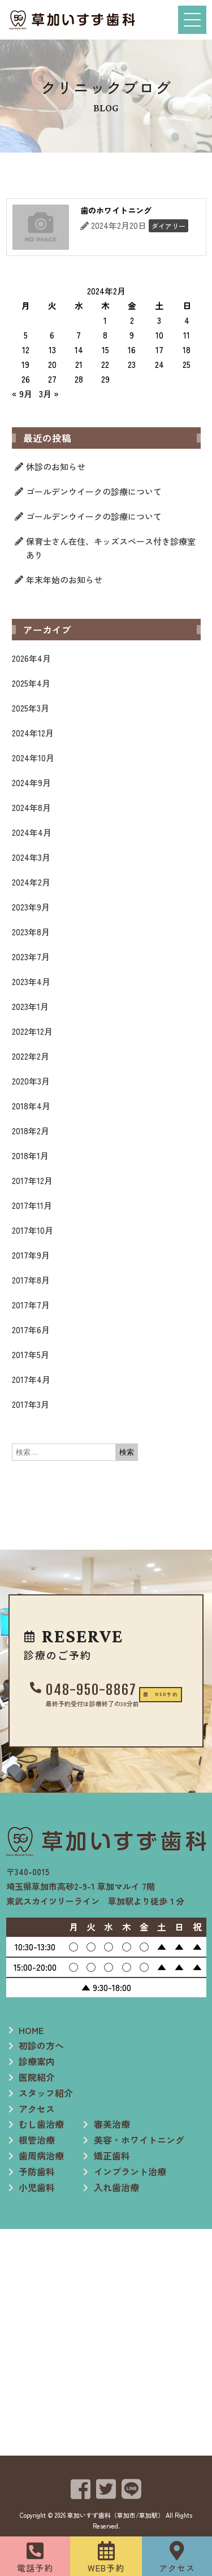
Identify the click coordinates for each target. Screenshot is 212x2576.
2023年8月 (31, 932)
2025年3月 (30, 708)
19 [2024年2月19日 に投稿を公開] (25, 364)
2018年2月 (30, 1131)
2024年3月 (31, 857)
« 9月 (22, 394)
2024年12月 (33, 733)
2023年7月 (31, 956)
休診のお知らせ (55, 466)
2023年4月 (31, 981)
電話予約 (35, 2568)
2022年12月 (32, 1031)
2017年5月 (30, 1354)
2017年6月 (31, 1329)
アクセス (177, 2568)
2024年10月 (33, 758)
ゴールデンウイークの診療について (94, 491)
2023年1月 (30, 1006)
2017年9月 (31, 1255)
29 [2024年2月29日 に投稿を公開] (105, 379)
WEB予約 (106, 2568)
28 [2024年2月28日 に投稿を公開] (79, 379)
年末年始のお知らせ (64, 580)
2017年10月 (32, 1230)
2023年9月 (31, 907)
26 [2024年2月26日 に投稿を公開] (25, 379)
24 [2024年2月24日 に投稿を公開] (159, 364)
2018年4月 (31, 1106)
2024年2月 (31, 882)
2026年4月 (31, 658)
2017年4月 (31, 1379)
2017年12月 (32, 1180)
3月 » (49, 394)
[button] (106, 1715)
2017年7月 (31, 1305)
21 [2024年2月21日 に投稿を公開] (79, 364)
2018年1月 (30, 1155)
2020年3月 (31, 1081)
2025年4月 (31, 683)
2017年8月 (31, 1280)
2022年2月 (30, 1056)
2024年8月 (31, 807)
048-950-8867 (112, 1676)
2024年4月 (31, 832)
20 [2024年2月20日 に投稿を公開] (52, 364)
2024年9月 (31, 782)
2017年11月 (32, 1205)
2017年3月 (30, 1404)
